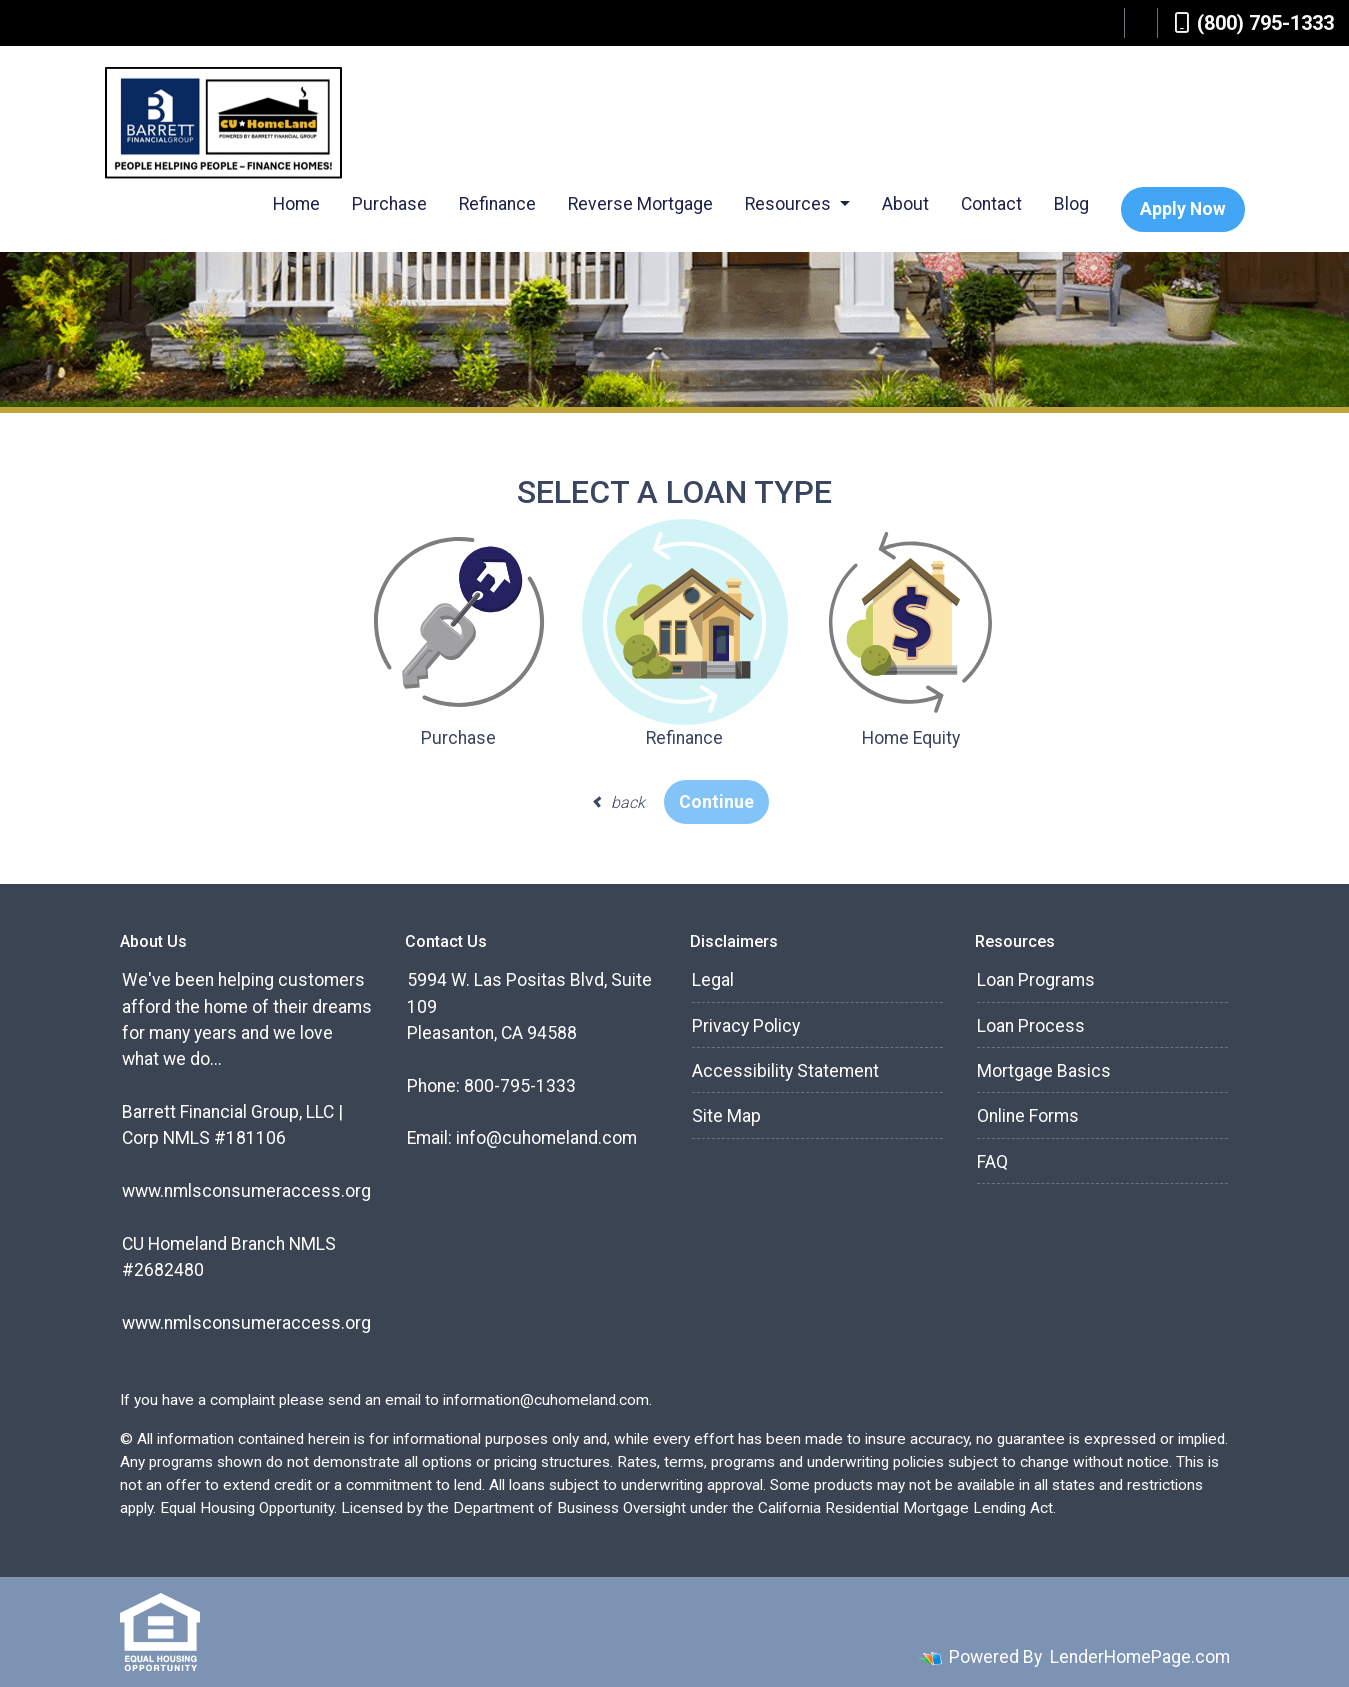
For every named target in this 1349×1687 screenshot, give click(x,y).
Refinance (497, 204)
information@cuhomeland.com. (547, 1400)
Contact (991, 204)
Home (296, 204)
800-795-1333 (520, 1086)
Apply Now (1183, 209)
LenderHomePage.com (1140, 1657)
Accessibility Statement (785, 1071)
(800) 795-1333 (1254, 23)
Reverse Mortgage (640, 204)
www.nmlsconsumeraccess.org (246, 1191)
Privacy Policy (746, 1026)
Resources (790, 204)
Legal (713, 980)
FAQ (992, 1162)
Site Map (726, 1116)
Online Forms (1028, 1116)
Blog (1071, 204)
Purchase (389, 204)
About (905, 204)
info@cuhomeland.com (546, 1138)
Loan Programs (1036, 980)
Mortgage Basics (1044, 1071)
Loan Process (1031, 1026)
